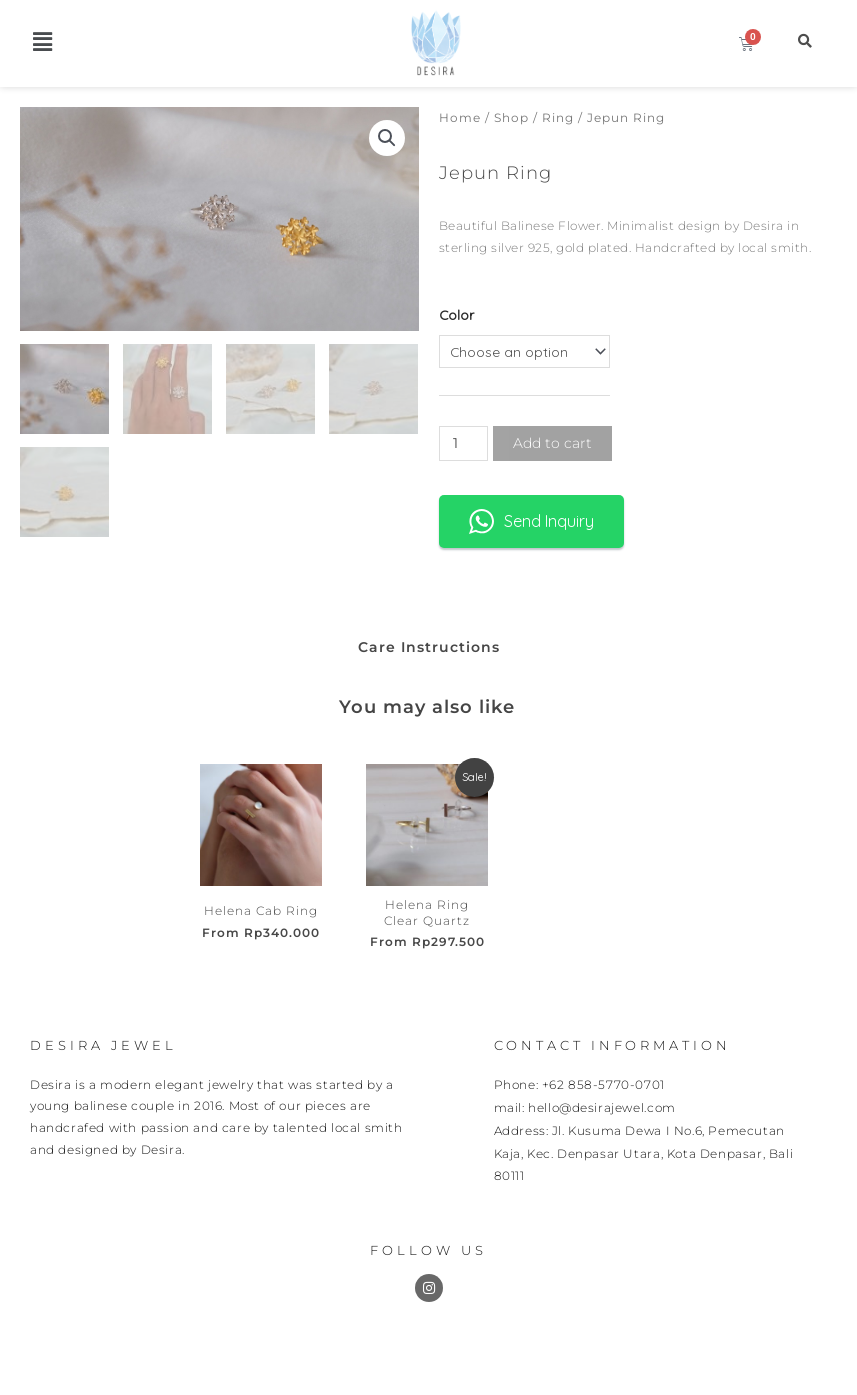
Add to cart (552, 443)
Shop (511, 117)
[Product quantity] (464, 443)
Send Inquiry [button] (531, 521)
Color (456, 314)
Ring (558, 117)
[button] (43, 41)
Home (460, 117)
